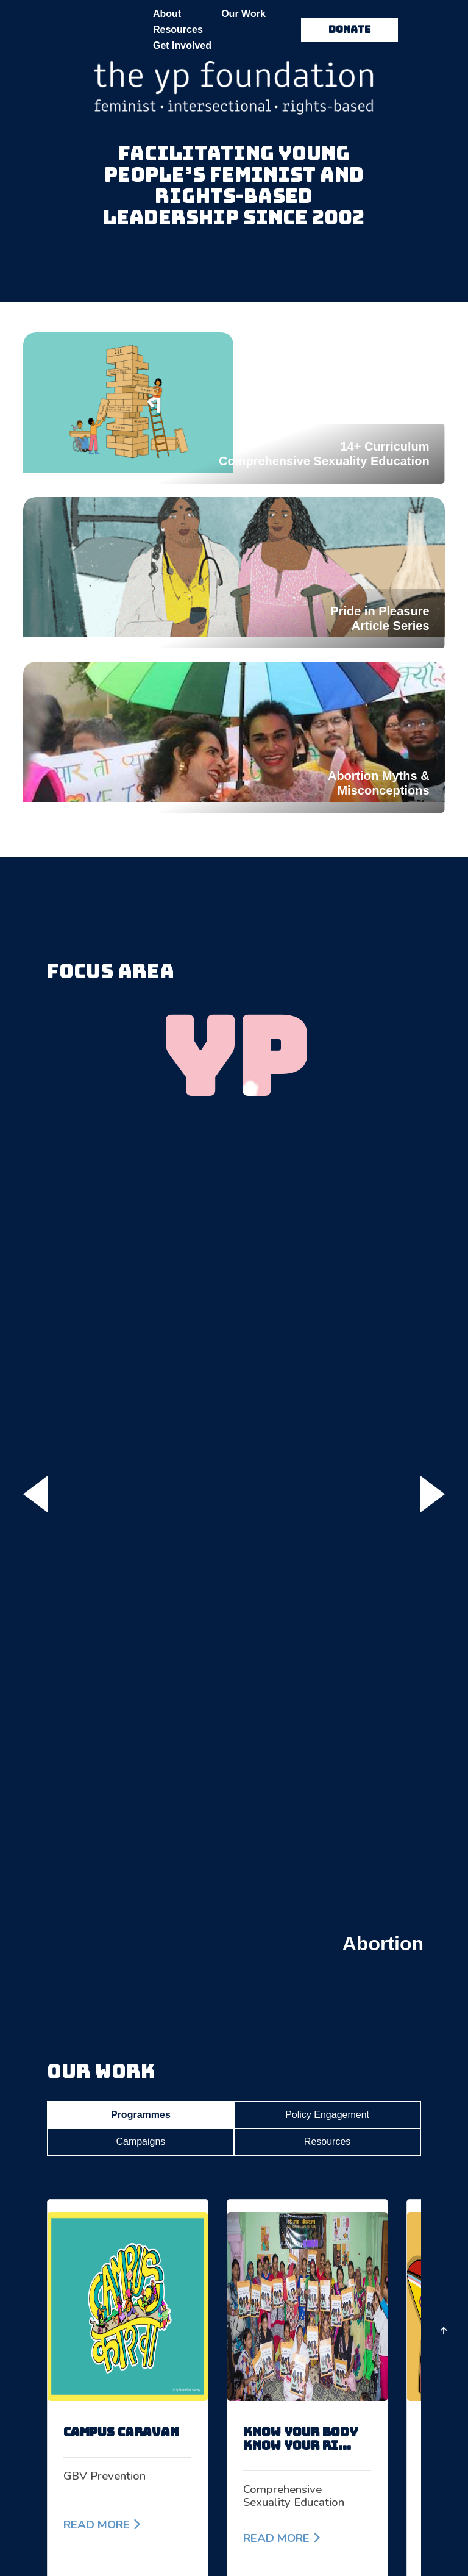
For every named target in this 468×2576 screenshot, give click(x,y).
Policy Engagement (327, 2114)
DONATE (349, 29)
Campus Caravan (121, 2432)
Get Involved (182, 45)
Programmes (141, 2114)
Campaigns (140, 2141)
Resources (178, 29)
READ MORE (101, 2525)
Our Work (243, 14)
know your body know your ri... (300, 2438)
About (167, 14)
